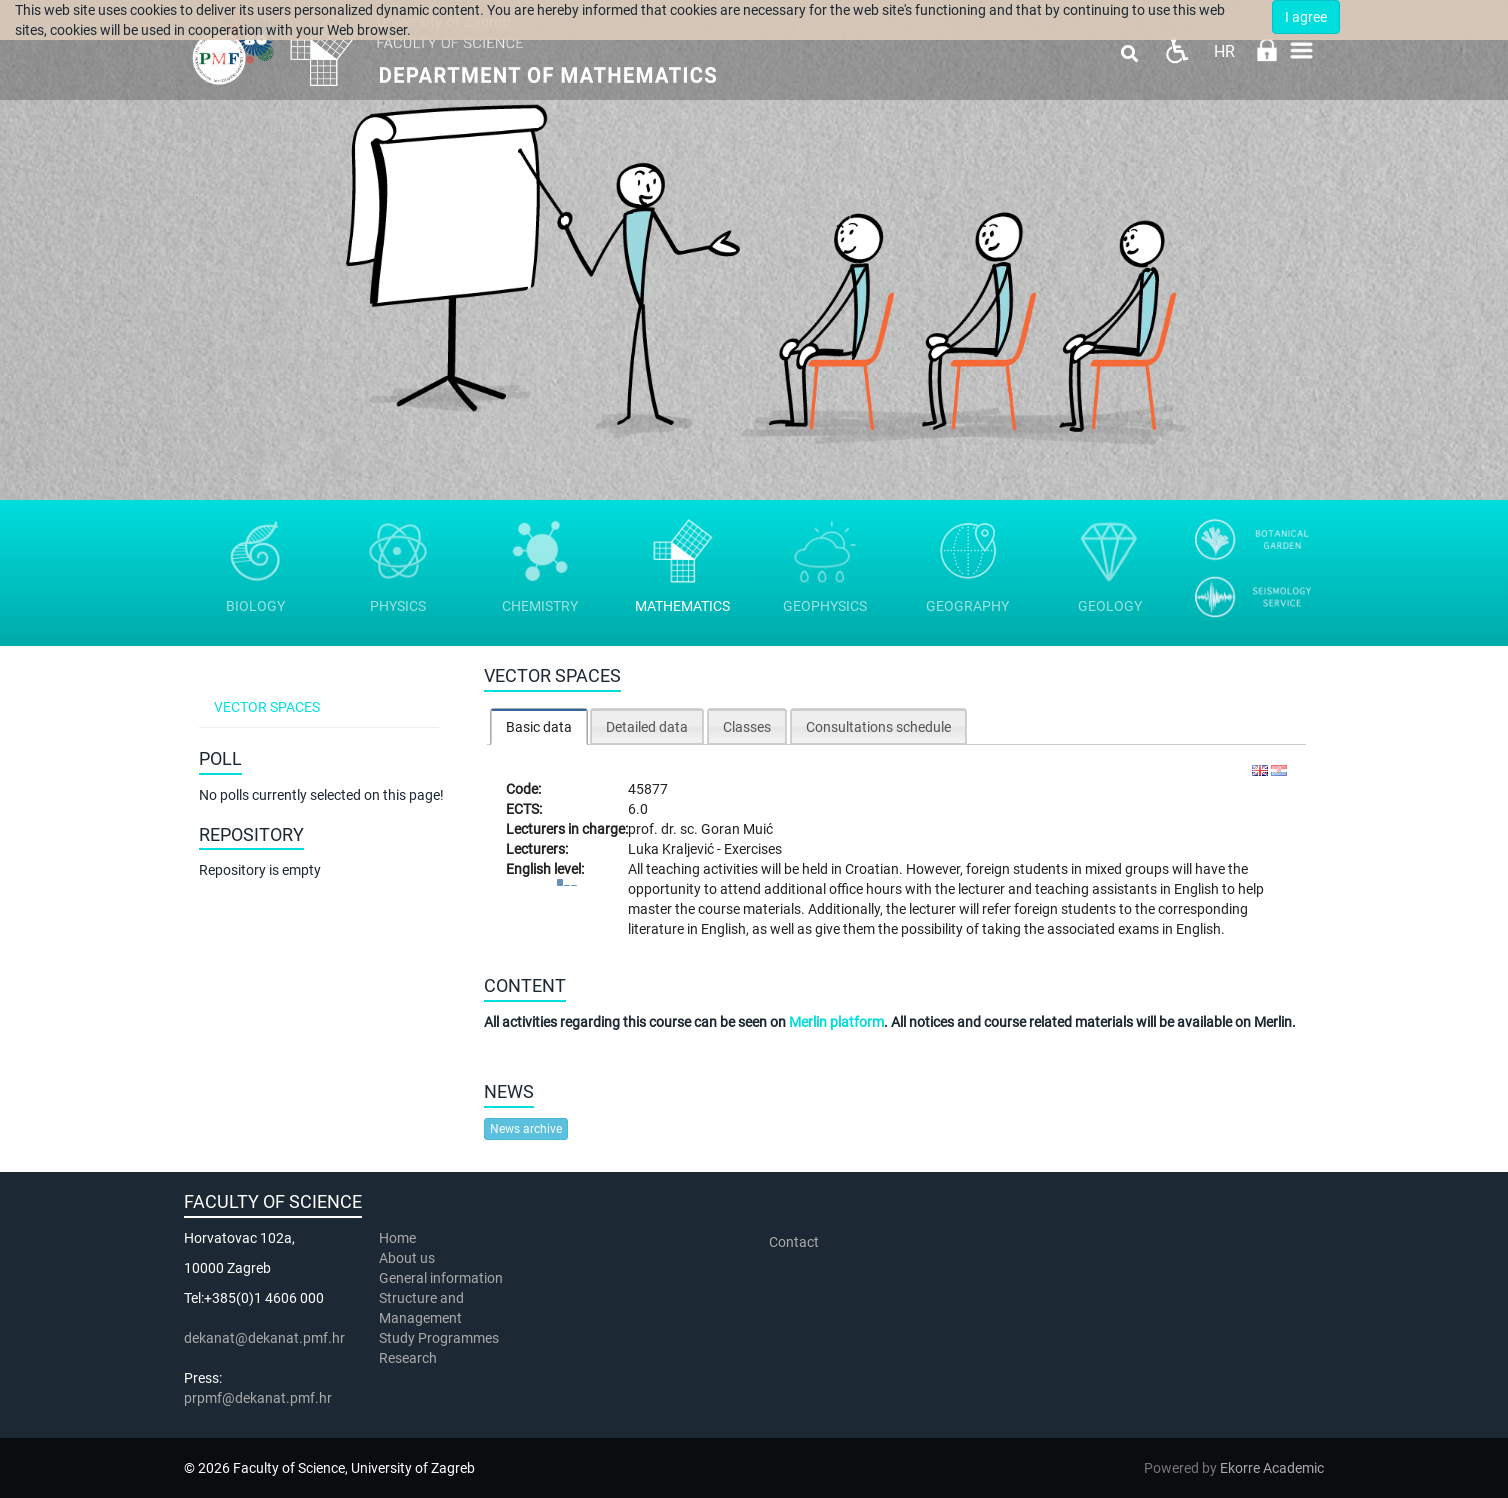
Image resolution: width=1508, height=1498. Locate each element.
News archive (526, 1129)
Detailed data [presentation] (647, 727)
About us (408, 1258)
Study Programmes (439, 1338)
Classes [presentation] (747, 727)
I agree (1306, 17)
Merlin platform (836, 1022)
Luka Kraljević (672, 849)
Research (409, 1358)
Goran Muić (737, 829)
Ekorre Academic (1272, 1468)
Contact (794, 1242)
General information (441, 1278)
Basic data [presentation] (539, 727)
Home (397, 1238)
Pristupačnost (1176, 50)
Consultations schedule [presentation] (878, 727)
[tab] (539, 726)
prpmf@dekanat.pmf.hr (258, 1398)
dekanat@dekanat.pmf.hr (264, 1338)
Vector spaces (267, 707)
